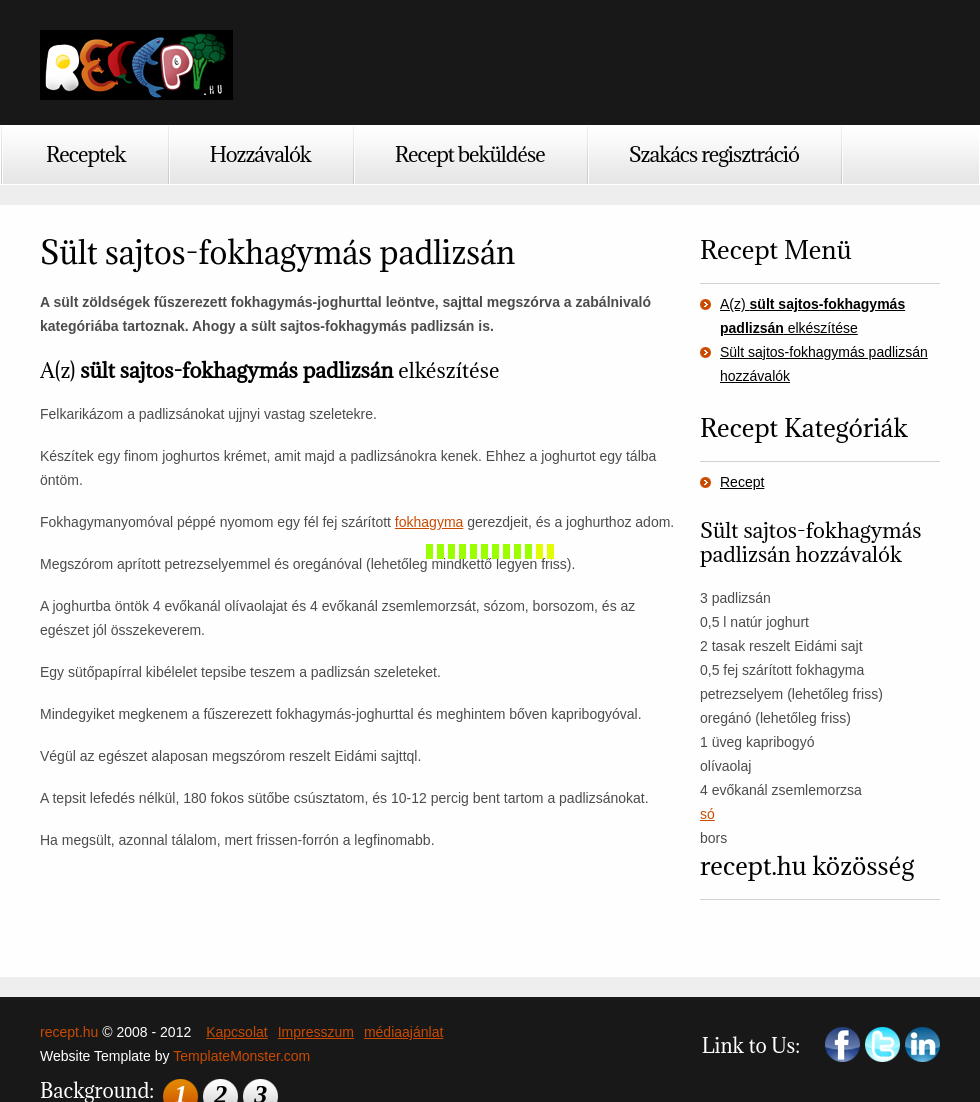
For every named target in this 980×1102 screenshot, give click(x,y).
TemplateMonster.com (241, 1056)
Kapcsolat (236, 1032)
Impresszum (316, 1032)
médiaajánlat (403, 1032)
